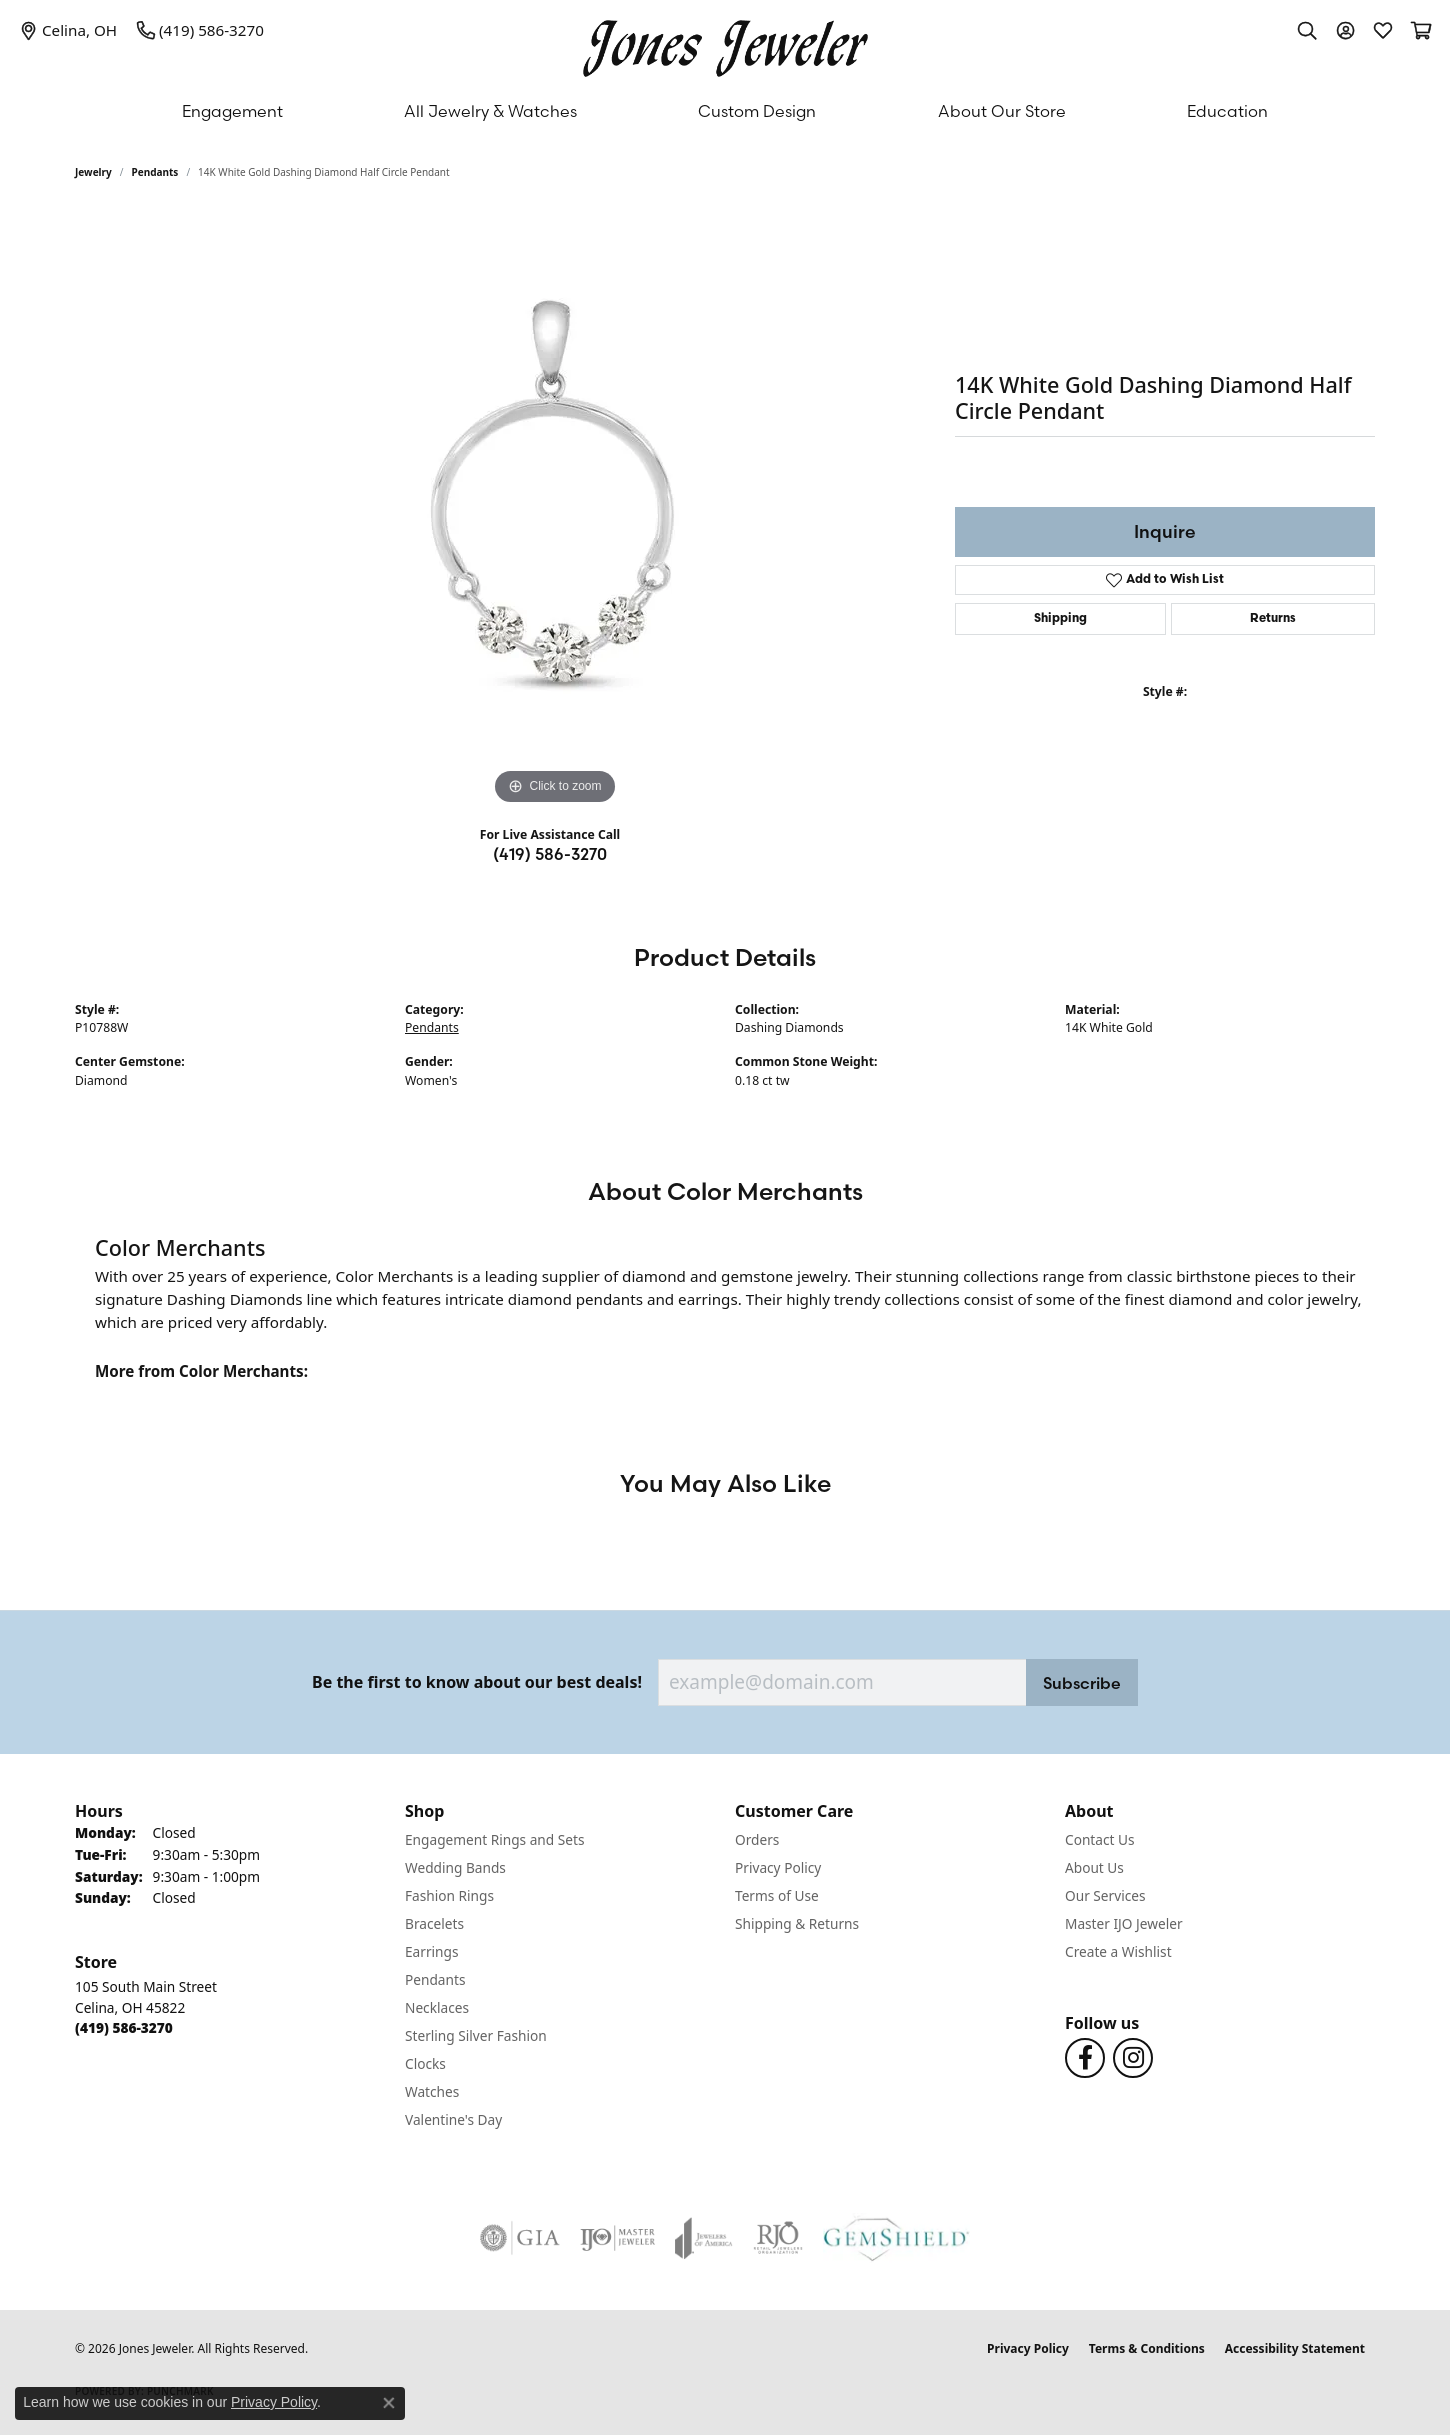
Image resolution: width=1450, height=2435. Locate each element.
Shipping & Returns (797, 1923)
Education (1227, 111)
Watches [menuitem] (432, 2091)
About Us (1094, 1867)
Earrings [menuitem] (432, 1951)
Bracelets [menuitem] (434, 1923)
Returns (1273, 619)
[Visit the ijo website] (617, 2238)
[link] (68, 30)
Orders (757, 1839)
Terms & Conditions (1147, 2348)
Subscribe (1082, 1683)
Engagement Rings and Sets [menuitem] (494, 1839)
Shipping (1060, 619)
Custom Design (757, 111)
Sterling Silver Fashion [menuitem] (476, 2035)
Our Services (1105, 1895)
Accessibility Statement (1295, 2348)
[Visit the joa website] (704, 2238)
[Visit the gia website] (520, 2238)
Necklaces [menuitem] (437, 2007)
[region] (555, 510)
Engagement (232, 111)
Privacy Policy (778, 1867)
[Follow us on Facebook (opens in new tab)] (1085, 2058)
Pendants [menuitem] (435, 1979)
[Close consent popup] (389, 2403)
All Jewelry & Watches (490, 111)
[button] (1307, 30)
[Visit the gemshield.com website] (896, 2238)
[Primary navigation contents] (725, 111)
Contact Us (1100, 1839)
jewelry (93, 172)
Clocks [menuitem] (425, 2063)
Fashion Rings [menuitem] (449, 1895)
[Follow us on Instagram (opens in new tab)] (1133, 2058)
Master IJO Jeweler (1124, 1923)
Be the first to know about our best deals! (477, 1682)
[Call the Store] (124, 2027)
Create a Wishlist (1118, 1951)
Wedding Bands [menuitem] (455, 1867)
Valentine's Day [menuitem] (453, 2119)
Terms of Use (777, 1895)
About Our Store (1002, 111)
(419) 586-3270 (550, 854)
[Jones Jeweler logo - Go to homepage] (725, 43)
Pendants (155, 172)
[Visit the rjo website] (778, 2238)
